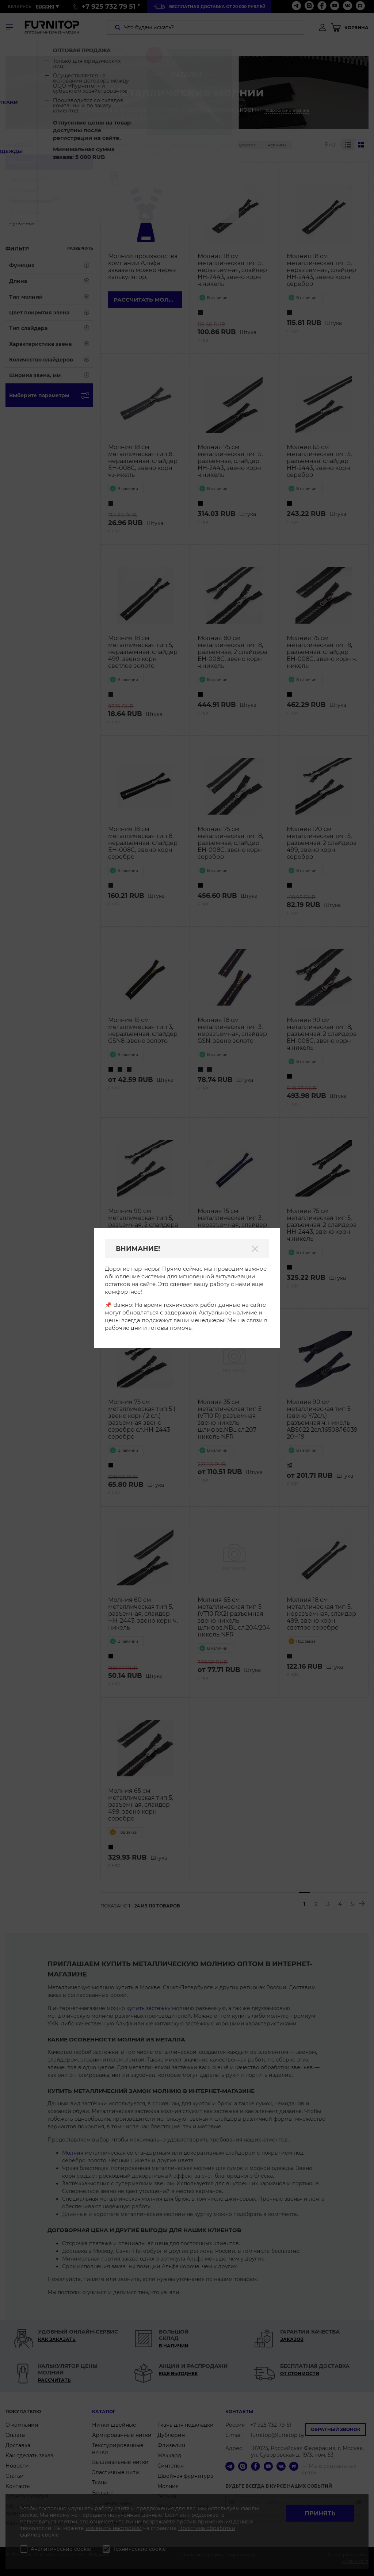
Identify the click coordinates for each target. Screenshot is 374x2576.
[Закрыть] (255, 1248)
